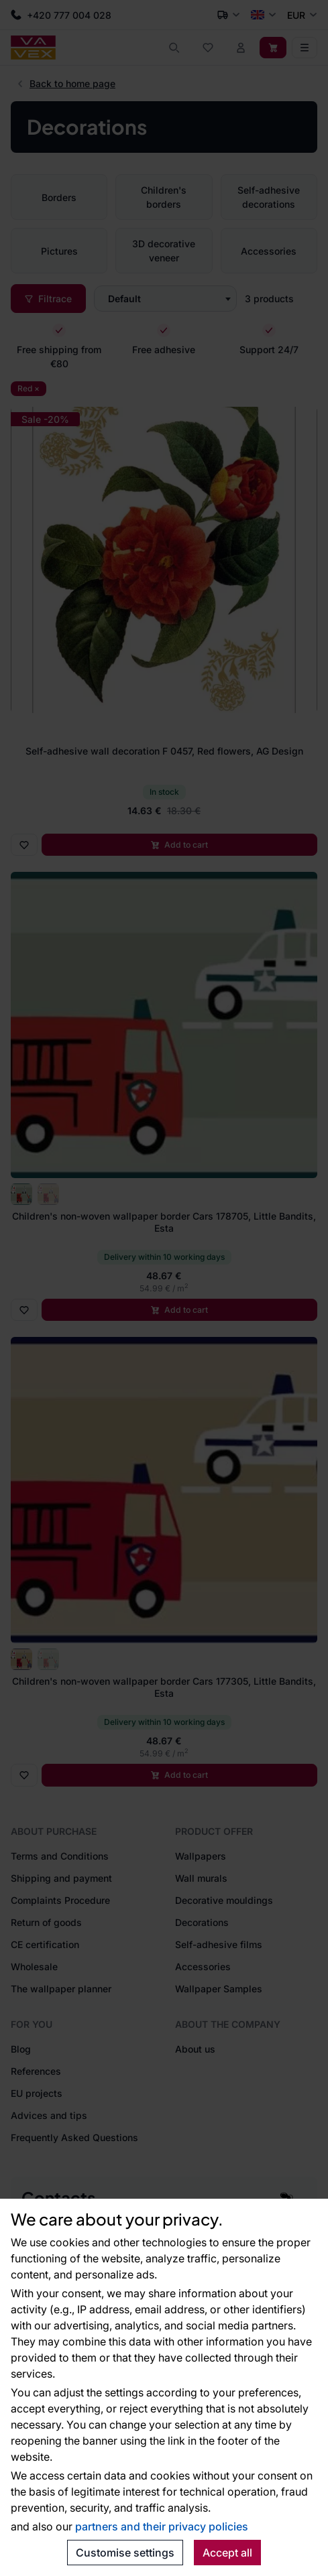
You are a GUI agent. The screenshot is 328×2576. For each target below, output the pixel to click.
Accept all (227, 2552)
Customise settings (125, 2552)
